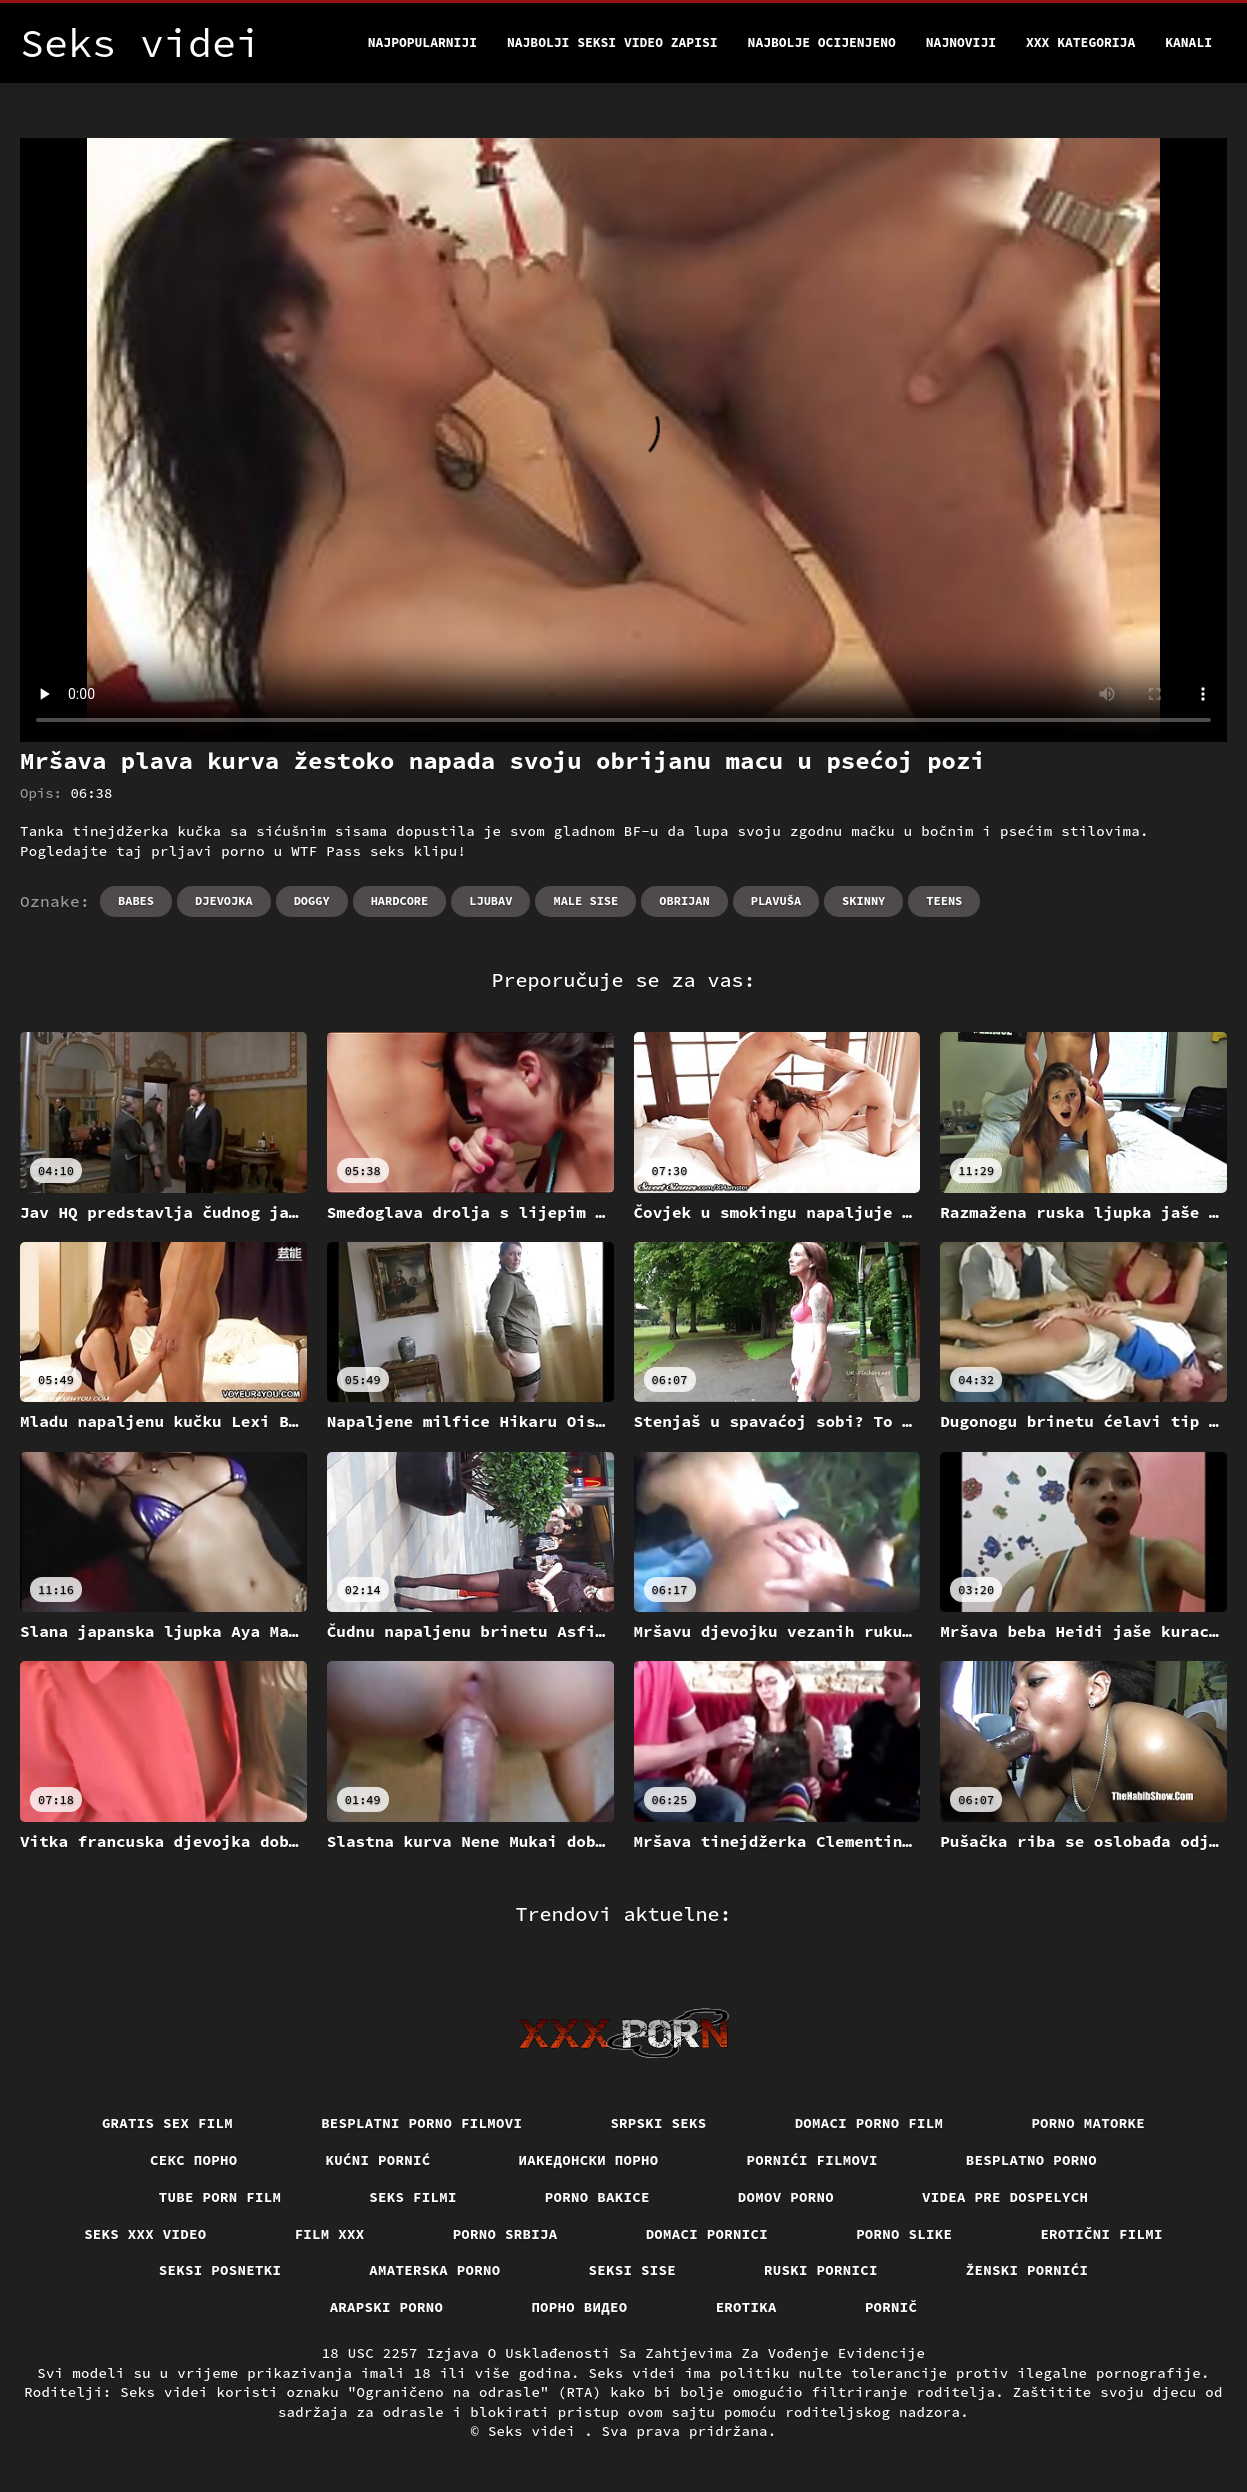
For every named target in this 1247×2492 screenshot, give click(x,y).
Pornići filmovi (812, 2160)
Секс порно (194, 2160)
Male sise (585, 900)
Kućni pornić (378, 2160)
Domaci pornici (707, 2234)
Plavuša (776, 900)
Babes (136, 900)
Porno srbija (505, 2234)
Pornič (891, 2307)
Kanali (1188, 42)
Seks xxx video (145, 2234)
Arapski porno (387, 2307)
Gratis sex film (167, 2123)
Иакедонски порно (589, 2160)
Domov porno (786, 2197)
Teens (944, 900)
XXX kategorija (1080, 42)
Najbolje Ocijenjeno (822, 42)
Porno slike (904, 2234)
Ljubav (490, 900)
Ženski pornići (1027, 2270)
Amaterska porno (434, 2270)
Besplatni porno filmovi (421, 2123)
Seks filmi (413, 2197)
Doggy (312, 900)
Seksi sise (633, 2270)
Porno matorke (1088, 2123)
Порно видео (579, 2307)
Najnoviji (961, 42)
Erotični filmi (1101, 2234)
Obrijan (684, 900)
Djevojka (224, 900)
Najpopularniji (422, 42)
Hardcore (400, 900)
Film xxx (330, 2234)
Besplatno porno (1031, 2160)
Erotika (746, 2307)
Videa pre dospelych (1005, 2197)
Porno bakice (597, 2197)
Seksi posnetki (220, 2270)
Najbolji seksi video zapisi (612, 42)
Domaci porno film (869, 2123)
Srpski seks (658, 2123)
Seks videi (536, 2431)
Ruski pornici (821, 2270)
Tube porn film (220, 2197)
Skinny (863, 900)
